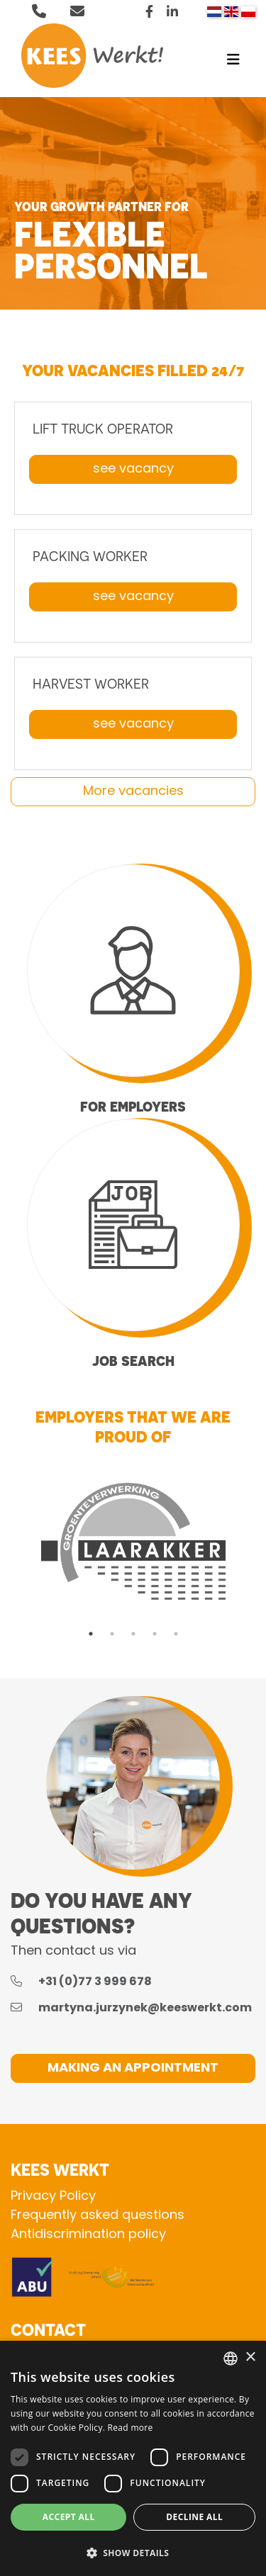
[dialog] (133, 2458)
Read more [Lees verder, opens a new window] (130, 2428)
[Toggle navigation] (233, 63)
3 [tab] (133, 1634)
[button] (133, 2553)
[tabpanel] (133, 1541)
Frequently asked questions (97, 2215)
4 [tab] (155, 1634)
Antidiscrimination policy (88, 2235)
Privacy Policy (53, 2196)
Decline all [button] (194, 2517)
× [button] (250, 2357)
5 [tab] (176, 1634)
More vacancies (133, 791)
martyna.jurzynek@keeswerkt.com (144, 2008)
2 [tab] (112, 1634)
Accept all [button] (69, 2517)
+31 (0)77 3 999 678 (94, 1982)
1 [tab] (91, 1634)
